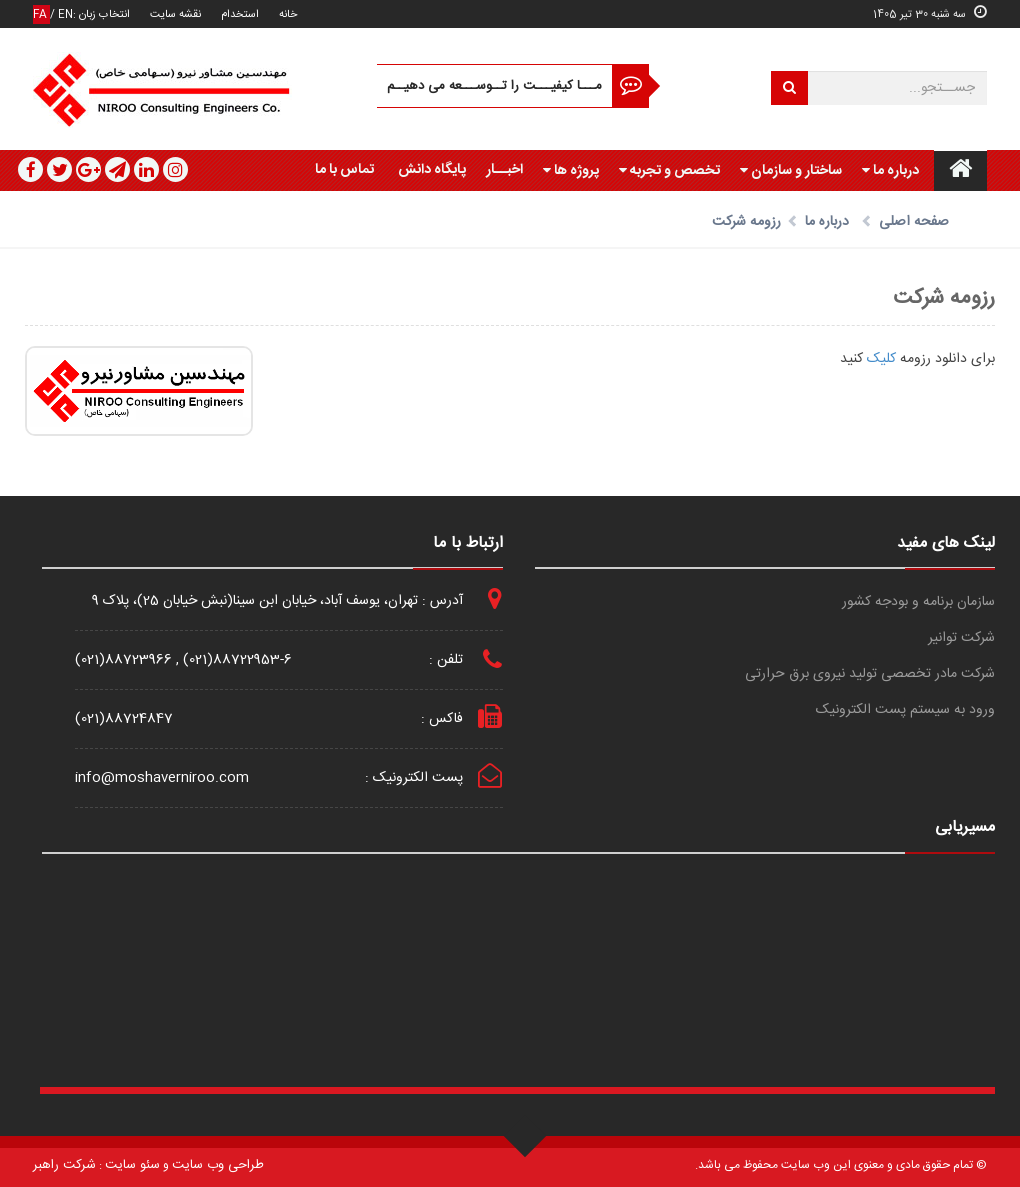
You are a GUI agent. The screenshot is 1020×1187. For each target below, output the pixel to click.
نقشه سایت (175, 14)
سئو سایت (132, 1165)
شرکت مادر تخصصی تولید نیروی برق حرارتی (870, 674)
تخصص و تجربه (669, 171)
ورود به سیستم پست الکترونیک (905, 710)
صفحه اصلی (914, 222)
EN (65, 14)
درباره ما (890, 171)
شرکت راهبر (64, 1165)
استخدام (240, 14)
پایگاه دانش (432, 170)
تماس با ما (344, 170)
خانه (288, 14)
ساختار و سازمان (791, 171)
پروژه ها (571, 171)
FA (41, 14)
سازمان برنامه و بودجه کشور (918, 602)
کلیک (879, 359)
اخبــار (504, 170)
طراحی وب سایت (218, 1165)
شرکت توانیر (961, 638)
